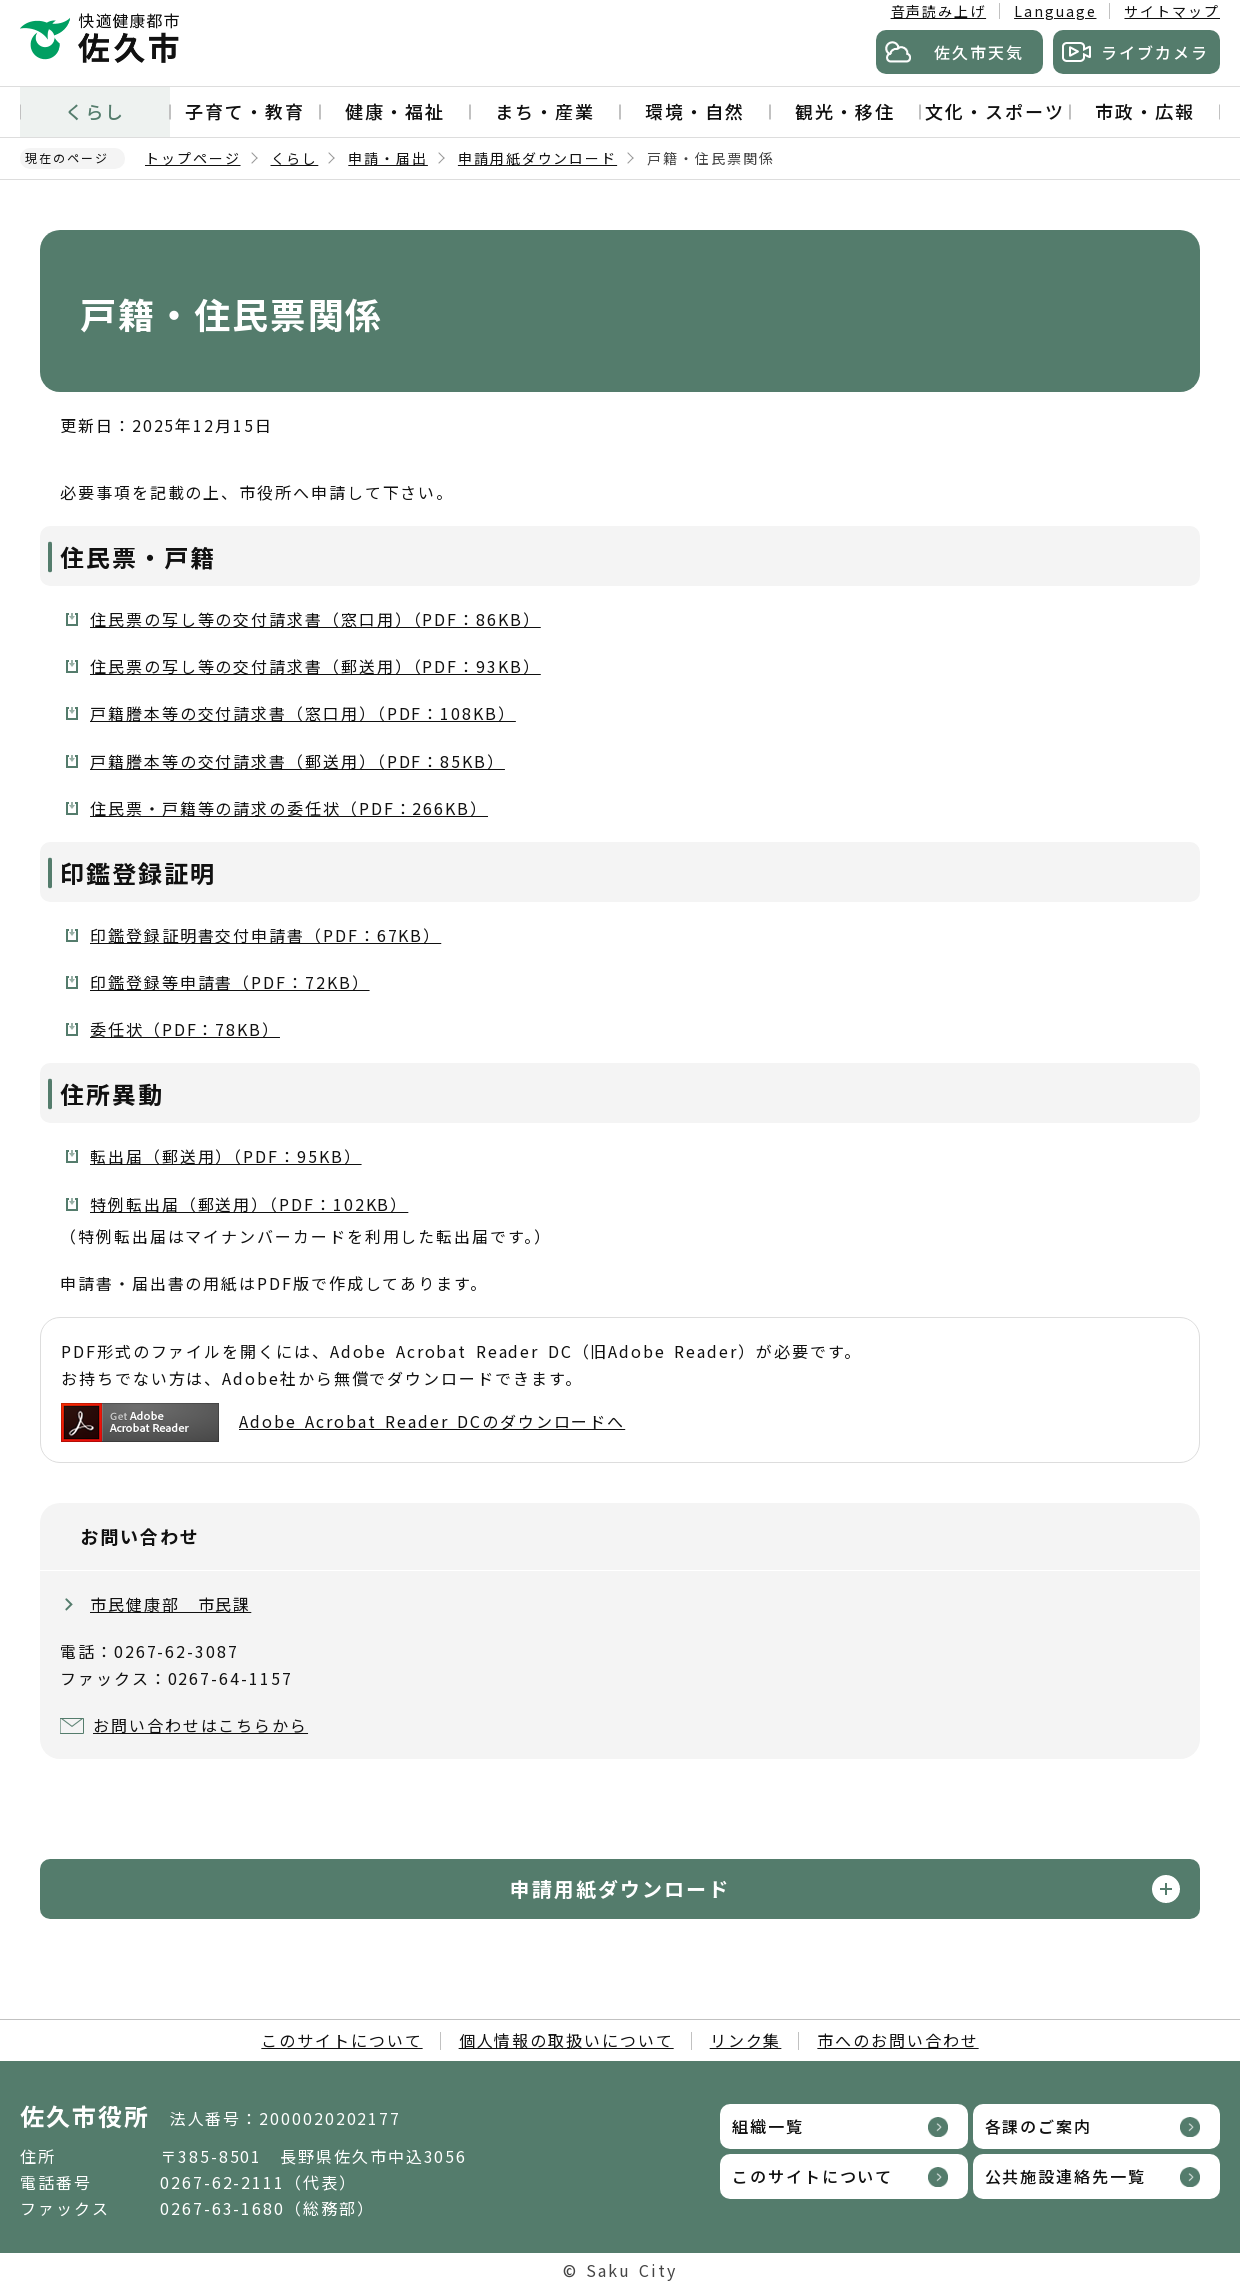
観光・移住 (845, 111)
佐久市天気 (979, 52)
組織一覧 (768, 2126)
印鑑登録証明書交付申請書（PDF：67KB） (265, 935)
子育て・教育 (245, 111)
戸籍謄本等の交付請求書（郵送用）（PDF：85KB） (297, 761)
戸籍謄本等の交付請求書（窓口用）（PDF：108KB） (303, 713)
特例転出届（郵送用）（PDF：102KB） (249, 1204)
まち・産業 (545, 111)
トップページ (193, 158)
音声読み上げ (939, 11)
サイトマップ (1172, 11)
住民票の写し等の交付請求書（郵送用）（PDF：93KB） (315, 666)
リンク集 (746, 2040)
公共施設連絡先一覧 (1065, 2176)
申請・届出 (388, 158)
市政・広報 (1145, 111)
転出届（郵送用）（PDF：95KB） (226, 1156)
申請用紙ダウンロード (537, 158)
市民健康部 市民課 (170, 1604)
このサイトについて (341, 2040)
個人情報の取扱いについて (566, 2040)
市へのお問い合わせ (897, 2040)
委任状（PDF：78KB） (185, 1029)
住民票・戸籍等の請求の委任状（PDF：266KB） (289, 808)
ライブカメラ (1155, 52)
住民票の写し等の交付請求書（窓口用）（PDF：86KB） (315, 619)
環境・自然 (695, 111)
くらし (95, 111)
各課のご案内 (1039, 2126)
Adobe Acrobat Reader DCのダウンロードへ (343, 1422)
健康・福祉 (395, 111)
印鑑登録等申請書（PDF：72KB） (230, 982)
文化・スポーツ (994, 111)
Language (1055, 11)
